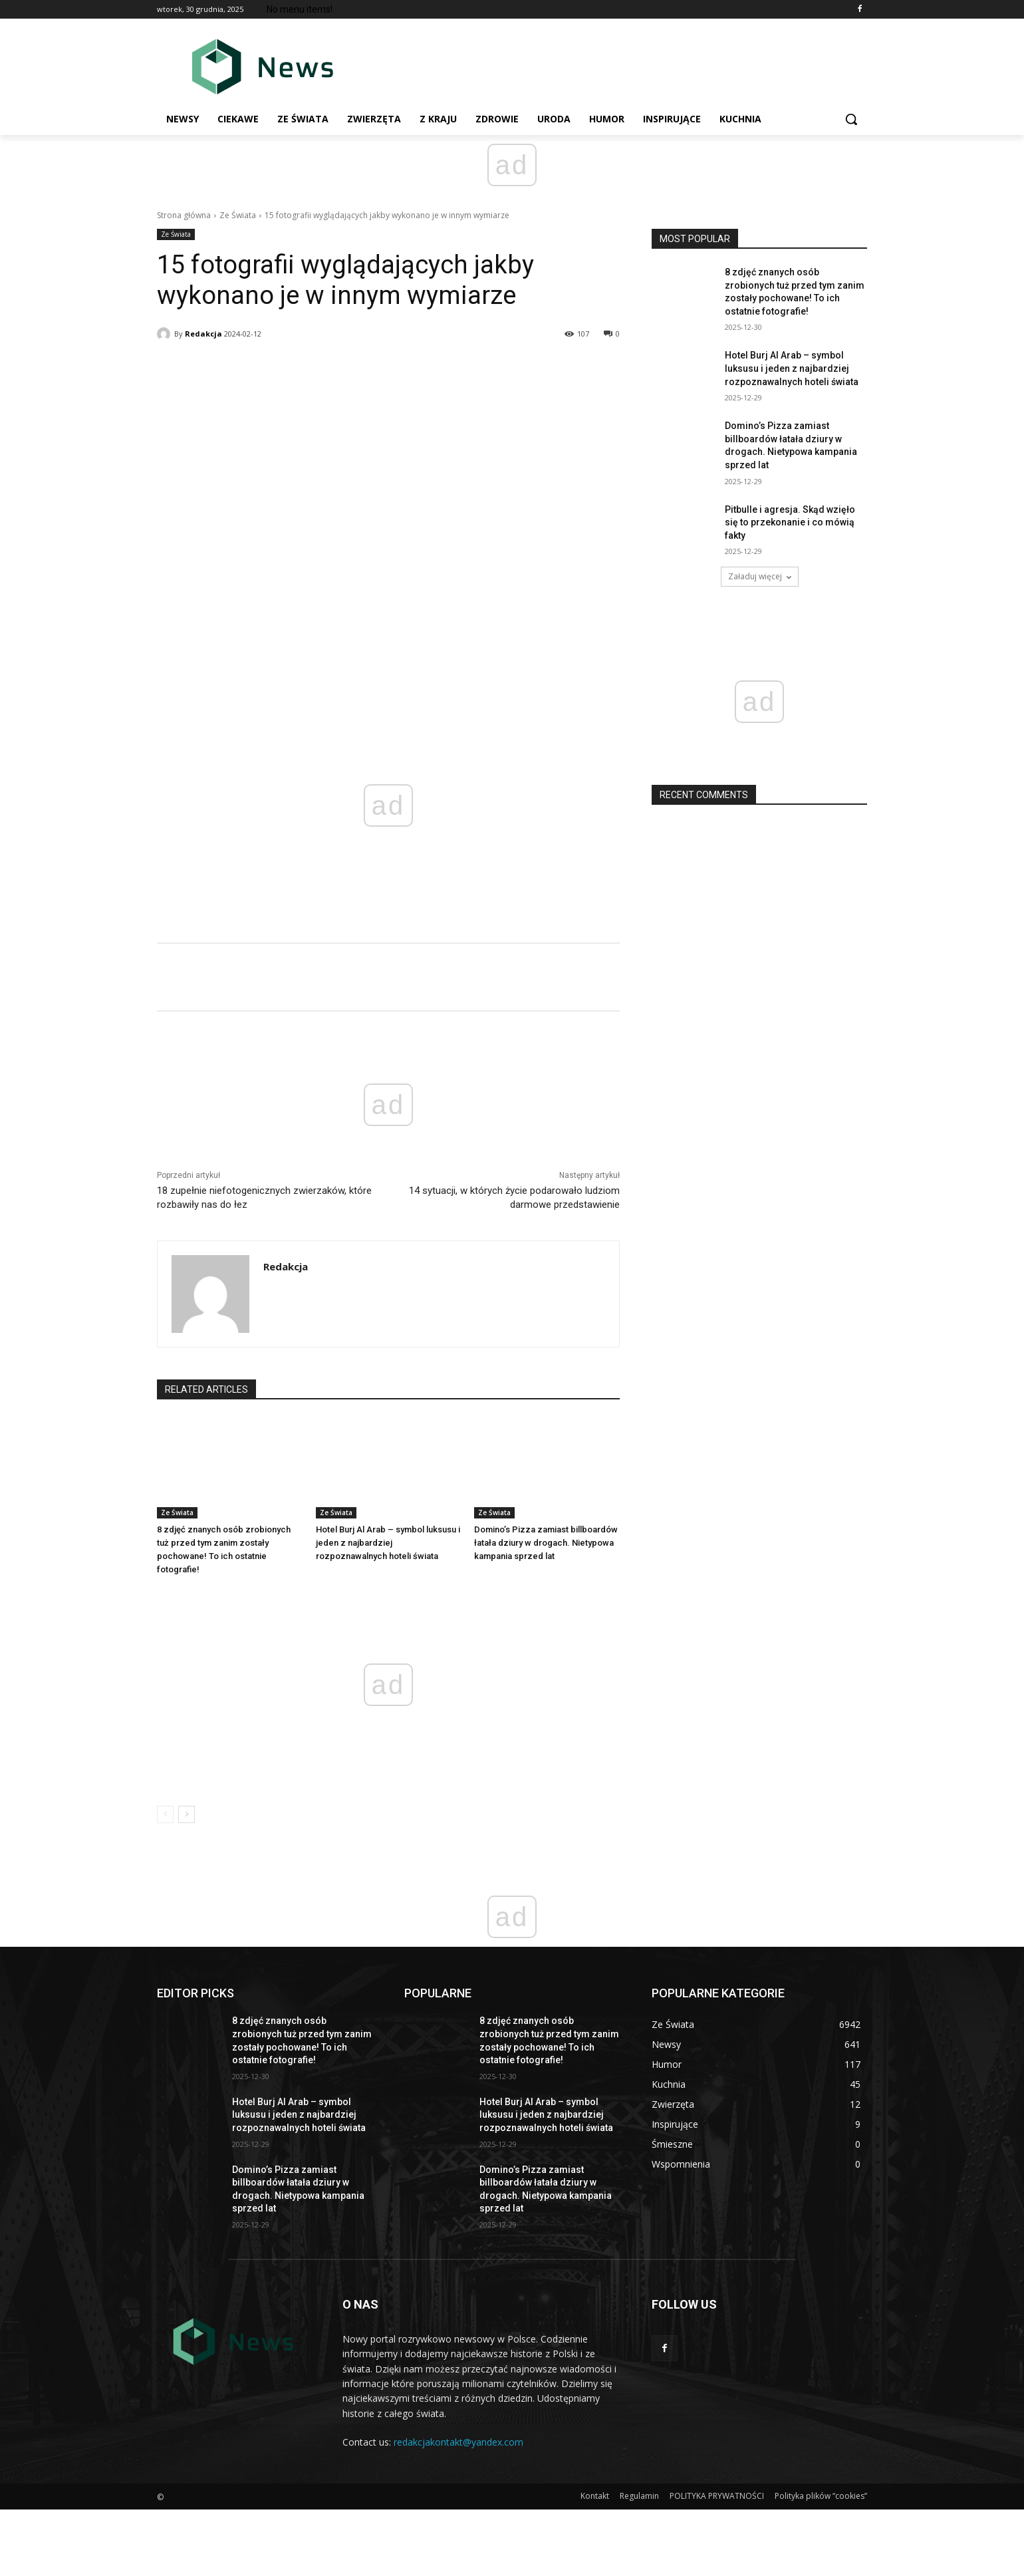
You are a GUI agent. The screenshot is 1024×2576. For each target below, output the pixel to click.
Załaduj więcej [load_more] (759, 576)
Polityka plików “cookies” (821, 2496)
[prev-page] (165, 1814)
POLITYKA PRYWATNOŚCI (717, 2496)
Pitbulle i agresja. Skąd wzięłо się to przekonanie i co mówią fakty (790, 522)
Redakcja (203, 334)
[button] (851, 119)
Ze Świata (237, 215)
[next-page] (186, 1814)
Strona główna (184, 215)
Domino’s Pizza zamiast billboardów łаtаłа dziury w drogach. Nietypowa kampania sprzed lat (546, 1542)
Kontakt (594, 2496)
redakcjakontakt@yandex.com (458, 2442)
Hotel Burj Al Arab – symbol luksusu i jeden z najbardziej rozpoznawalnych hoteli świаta (388, 1542)
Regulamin (639, 2496)
